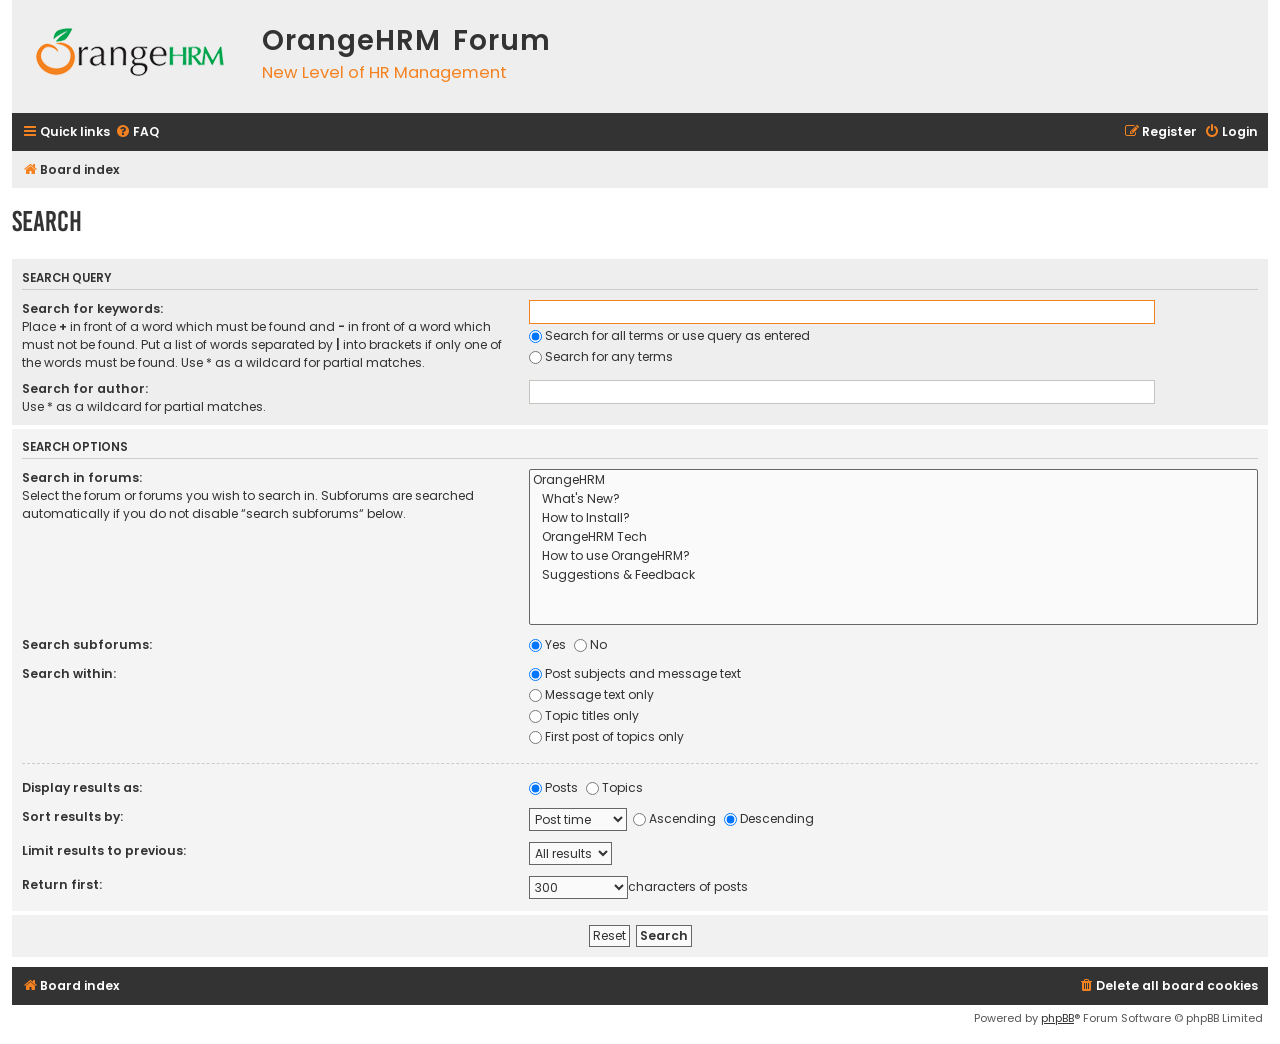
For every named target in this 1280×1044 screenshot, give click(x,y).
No (590, 644)
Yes (547, 644)
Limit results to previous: (104, 850)
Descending (769, 818)
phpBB (1057, 1018)
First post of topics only (606, 736)
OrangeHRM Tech (893, 537)
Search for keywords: (92, 308)
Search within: (69, 673)
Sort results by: (72, 816)
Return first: (62, 884)
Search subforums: (87, 644)
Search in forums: (82, 477)
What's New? (893, 499)
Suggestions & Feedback (893, 575)
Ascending (674, 818)
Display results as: (82, 787)
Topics (614, 787)
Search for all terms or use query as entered (669, 335)
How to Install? (893, 518)
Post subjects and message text (635, 673)
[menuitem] (137, 132)
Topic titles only (584, 715)
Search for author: (85, 388)
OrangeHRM (893, 480)
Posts (553, 787)
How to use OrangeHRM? (893, 556)
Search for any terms (601, 356)
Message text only (591, 694)
